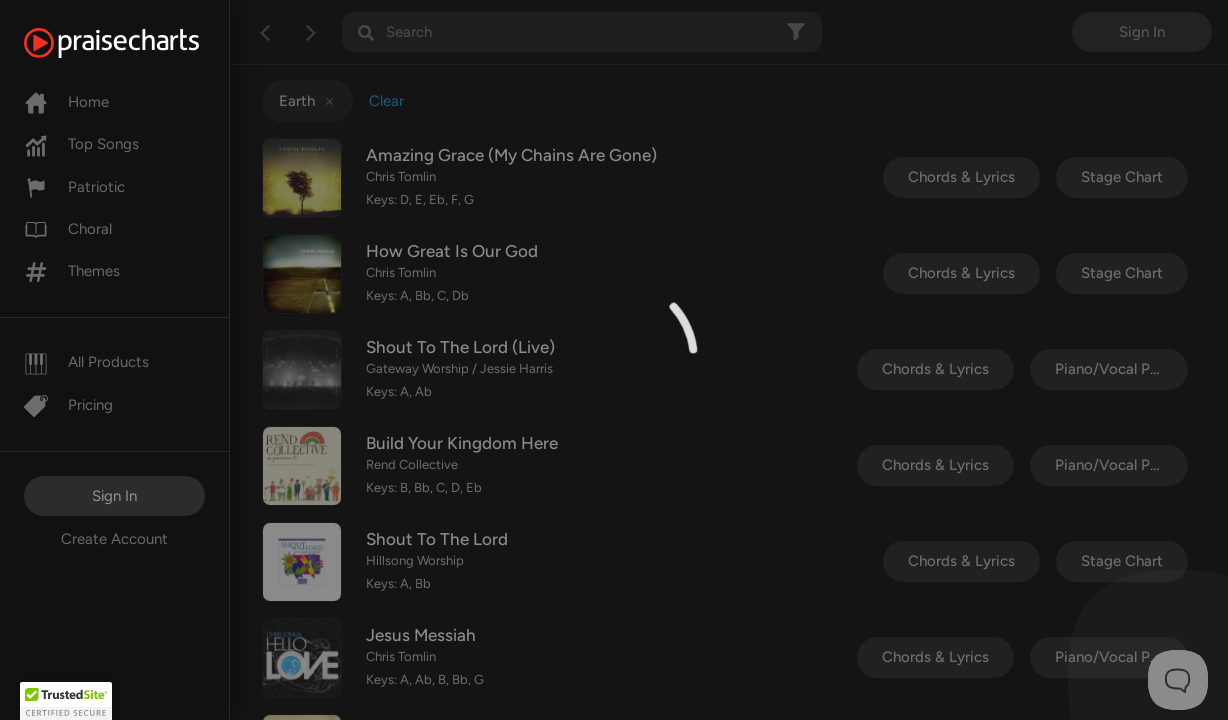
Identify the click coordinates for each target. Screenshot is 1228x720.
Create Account (114, 539)
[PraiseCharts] (136, 43)
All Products (86, 362)
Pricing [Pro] (68, 405)
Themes (72, 271)
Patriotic (74, 187)
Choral (68, 229)
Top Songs (81, 144)
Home (66, 102)
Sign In (114, 496)
